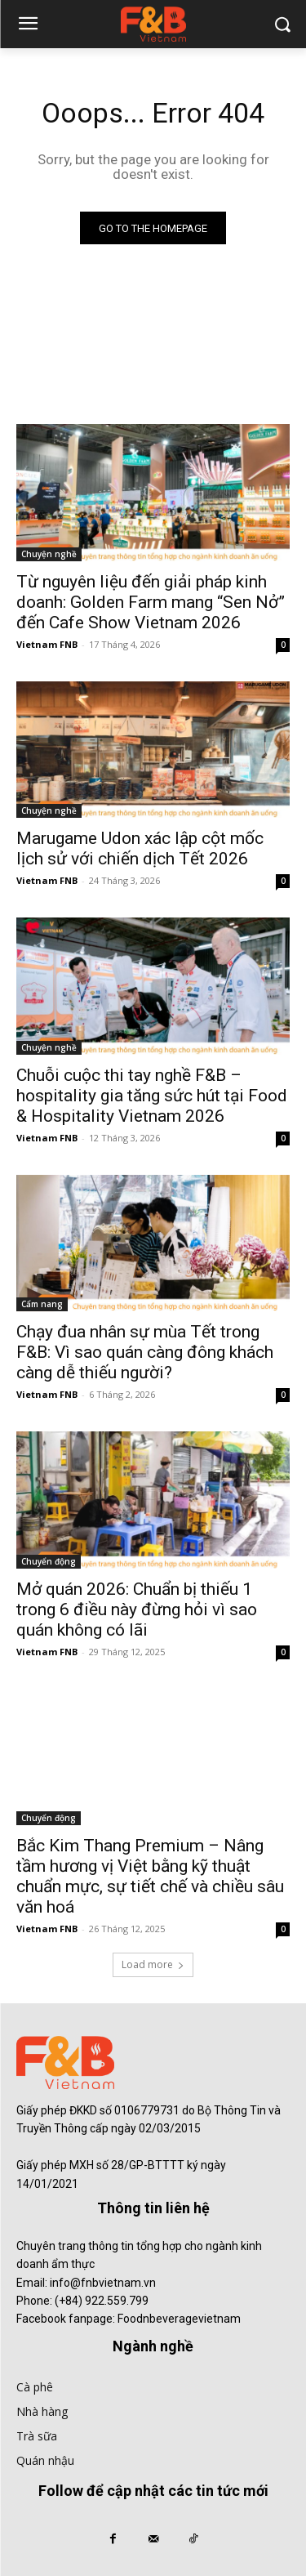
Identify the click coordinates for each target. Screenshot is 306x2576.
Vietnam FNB (47, 644)
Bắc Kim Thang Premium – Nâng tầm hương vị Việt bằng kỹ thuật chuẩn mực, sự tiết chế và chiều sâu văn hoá (150, 1876)
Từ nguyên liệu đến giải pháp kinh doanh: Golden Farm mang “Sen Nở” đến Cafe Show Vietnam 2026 (150, 602)
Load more (153, 1964)
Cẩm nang (42, 1304)
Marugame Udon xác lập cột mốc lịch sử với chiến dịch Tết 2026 (140, 848)
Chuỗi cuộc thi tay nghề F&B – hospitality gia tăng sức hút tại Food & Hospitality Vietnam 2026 (151, 1095)
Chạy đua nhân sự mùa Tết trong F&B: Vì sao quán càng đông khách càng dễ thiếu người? (144, 1352)
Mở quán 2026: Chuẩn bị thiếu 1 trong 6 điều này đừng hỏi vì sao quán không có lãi (136, 1609)
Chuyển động (48, 1561)
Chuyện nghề (49, 554)
